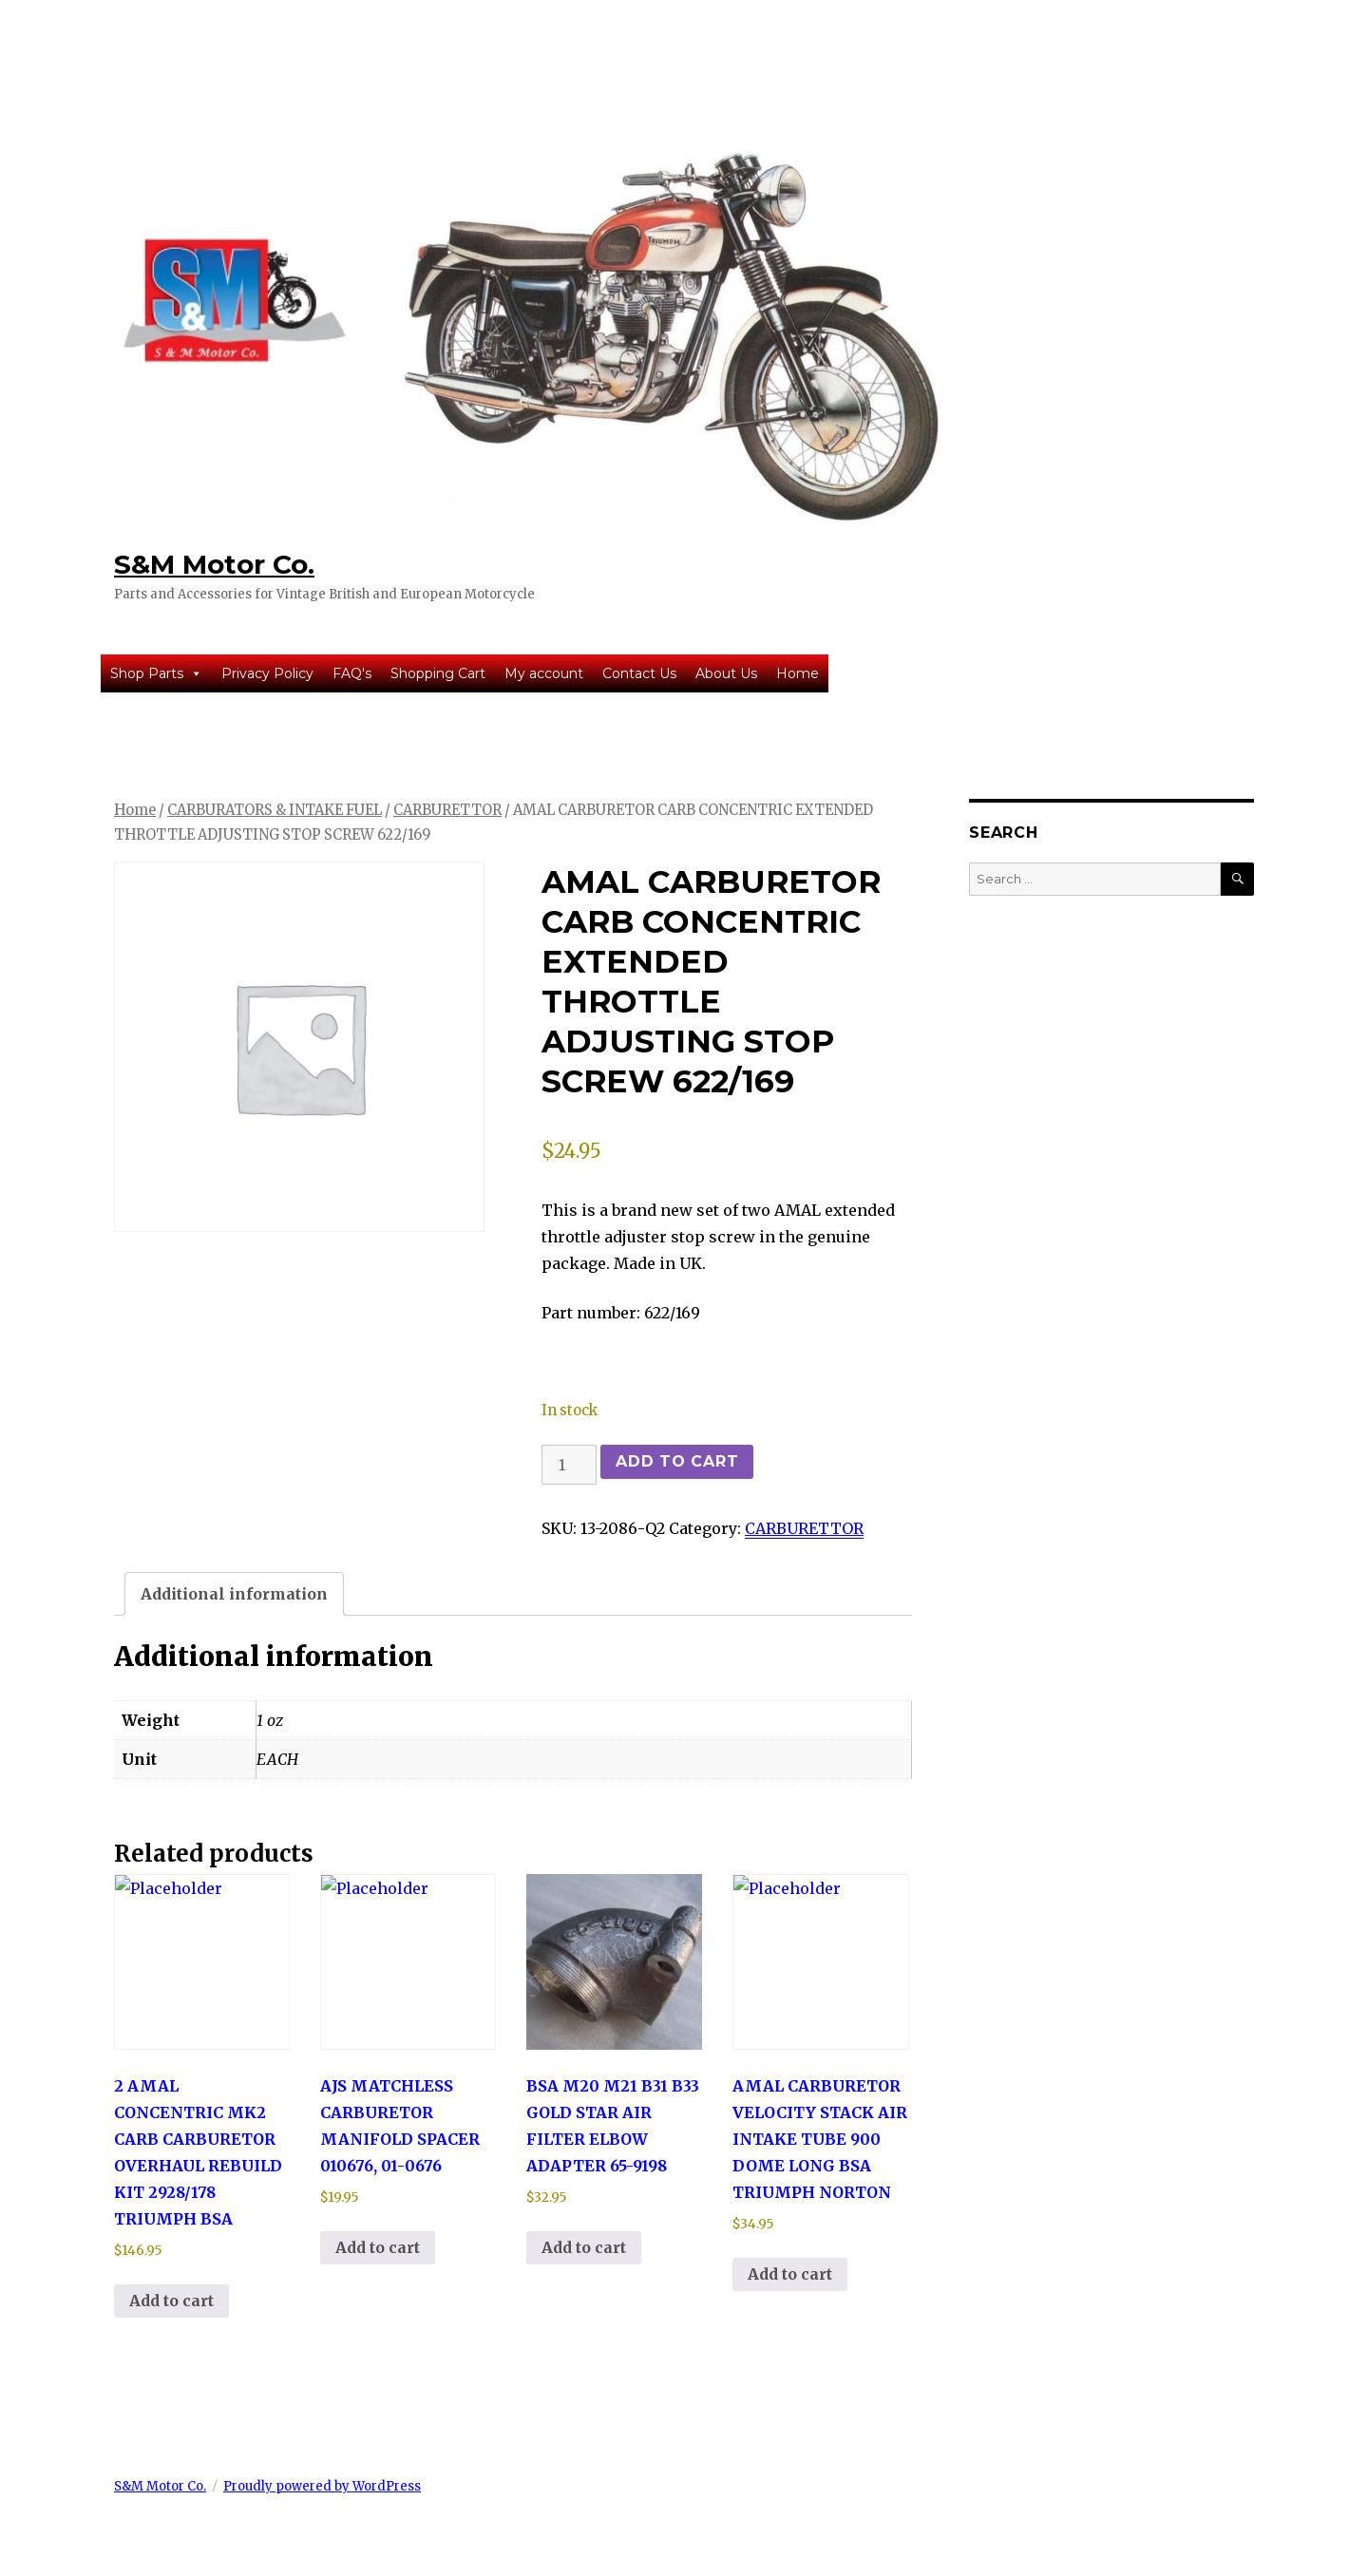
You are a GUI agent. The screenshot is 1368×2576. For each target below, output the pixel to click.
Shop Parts (156, 673)
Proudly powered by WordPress (322, 2486)
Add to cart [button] (171, 2300)
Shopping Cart (437, 673)
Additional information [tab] (234, 1593)
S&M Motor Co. (214, 564)
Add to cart (677, 1461)
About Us (726, 673)
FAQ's (351, 673)
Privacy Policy (267, 673)
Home (797, 673)
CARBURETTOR (447, 810)
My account (543, 673)
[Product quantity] (569, 1465)
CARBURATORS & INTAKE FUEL (274, 810)
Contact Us (639, 673)
